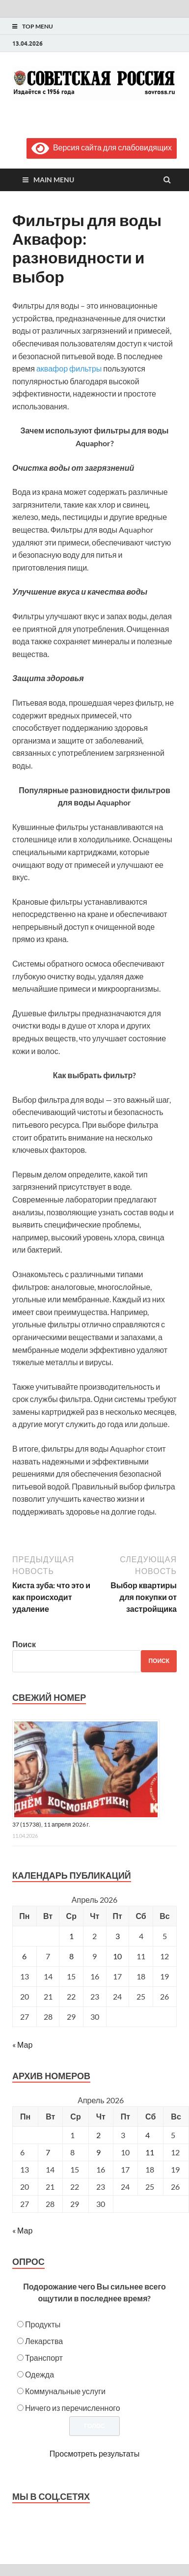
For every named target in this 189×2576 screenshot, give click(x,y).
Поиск (24, 1644)
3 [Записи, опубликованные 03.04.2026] (117, 1936)
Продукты (42, 2324)
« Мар (22, 2044)
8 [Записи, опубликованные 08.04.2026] (71, 1956)
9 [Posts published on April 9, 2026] (98, 2152)
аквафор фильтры (69, 368)
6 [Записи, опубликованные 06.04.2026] (24, 1956)
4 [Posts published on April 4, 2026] (147, 2135)
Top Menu (37, 26)
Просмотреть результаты (94, 2453)
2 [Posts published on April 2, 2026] (98, 2135)
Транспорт (44, 2357)
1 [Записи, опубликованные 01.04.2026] (71, 1936)
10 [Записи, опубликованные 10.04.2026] (117, 1956)
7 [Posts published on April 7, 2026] (48, 2152)
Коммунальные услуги (65, 2391)
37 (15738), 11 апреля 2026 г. (51, 1824)
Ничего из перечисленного (72, 2407)
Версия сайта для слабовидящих (101, 147)
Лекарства (44, 2341)
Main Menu (53, 179)
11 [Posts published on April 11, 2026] (149, 2152)
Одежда (39, 2374)
